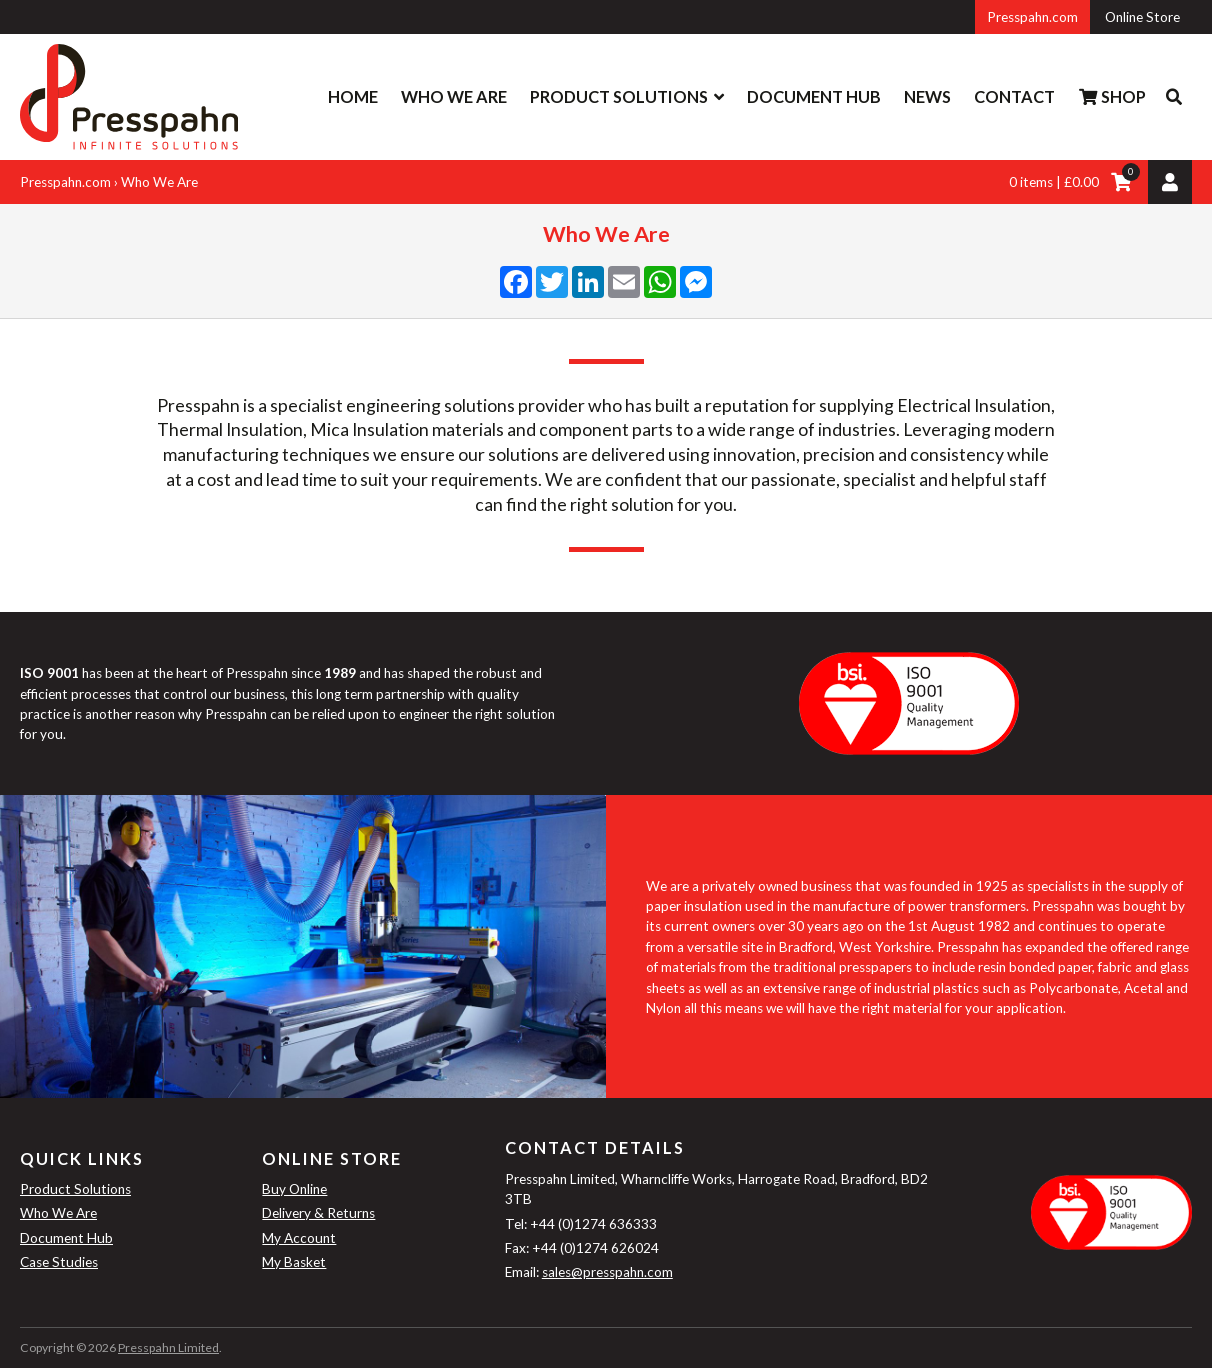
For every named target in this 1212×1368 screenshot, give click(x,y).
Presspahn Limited (168, 1347)
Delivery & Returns (318, 1213)
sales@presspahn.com (607, 1272)
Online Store (1142, 17)
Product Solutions (619, 96)
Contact (1014, 96)
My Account (299, 1238)
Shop (1112, 96)
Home (353, 96)
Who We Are (454, 96)
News (927, 96)
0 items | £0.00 (1054, 182)
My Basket (294, 1262)
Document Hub (814, 96)
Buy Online (294, 1189)
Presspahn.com (1032, 17)
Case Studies (59, 1262)
